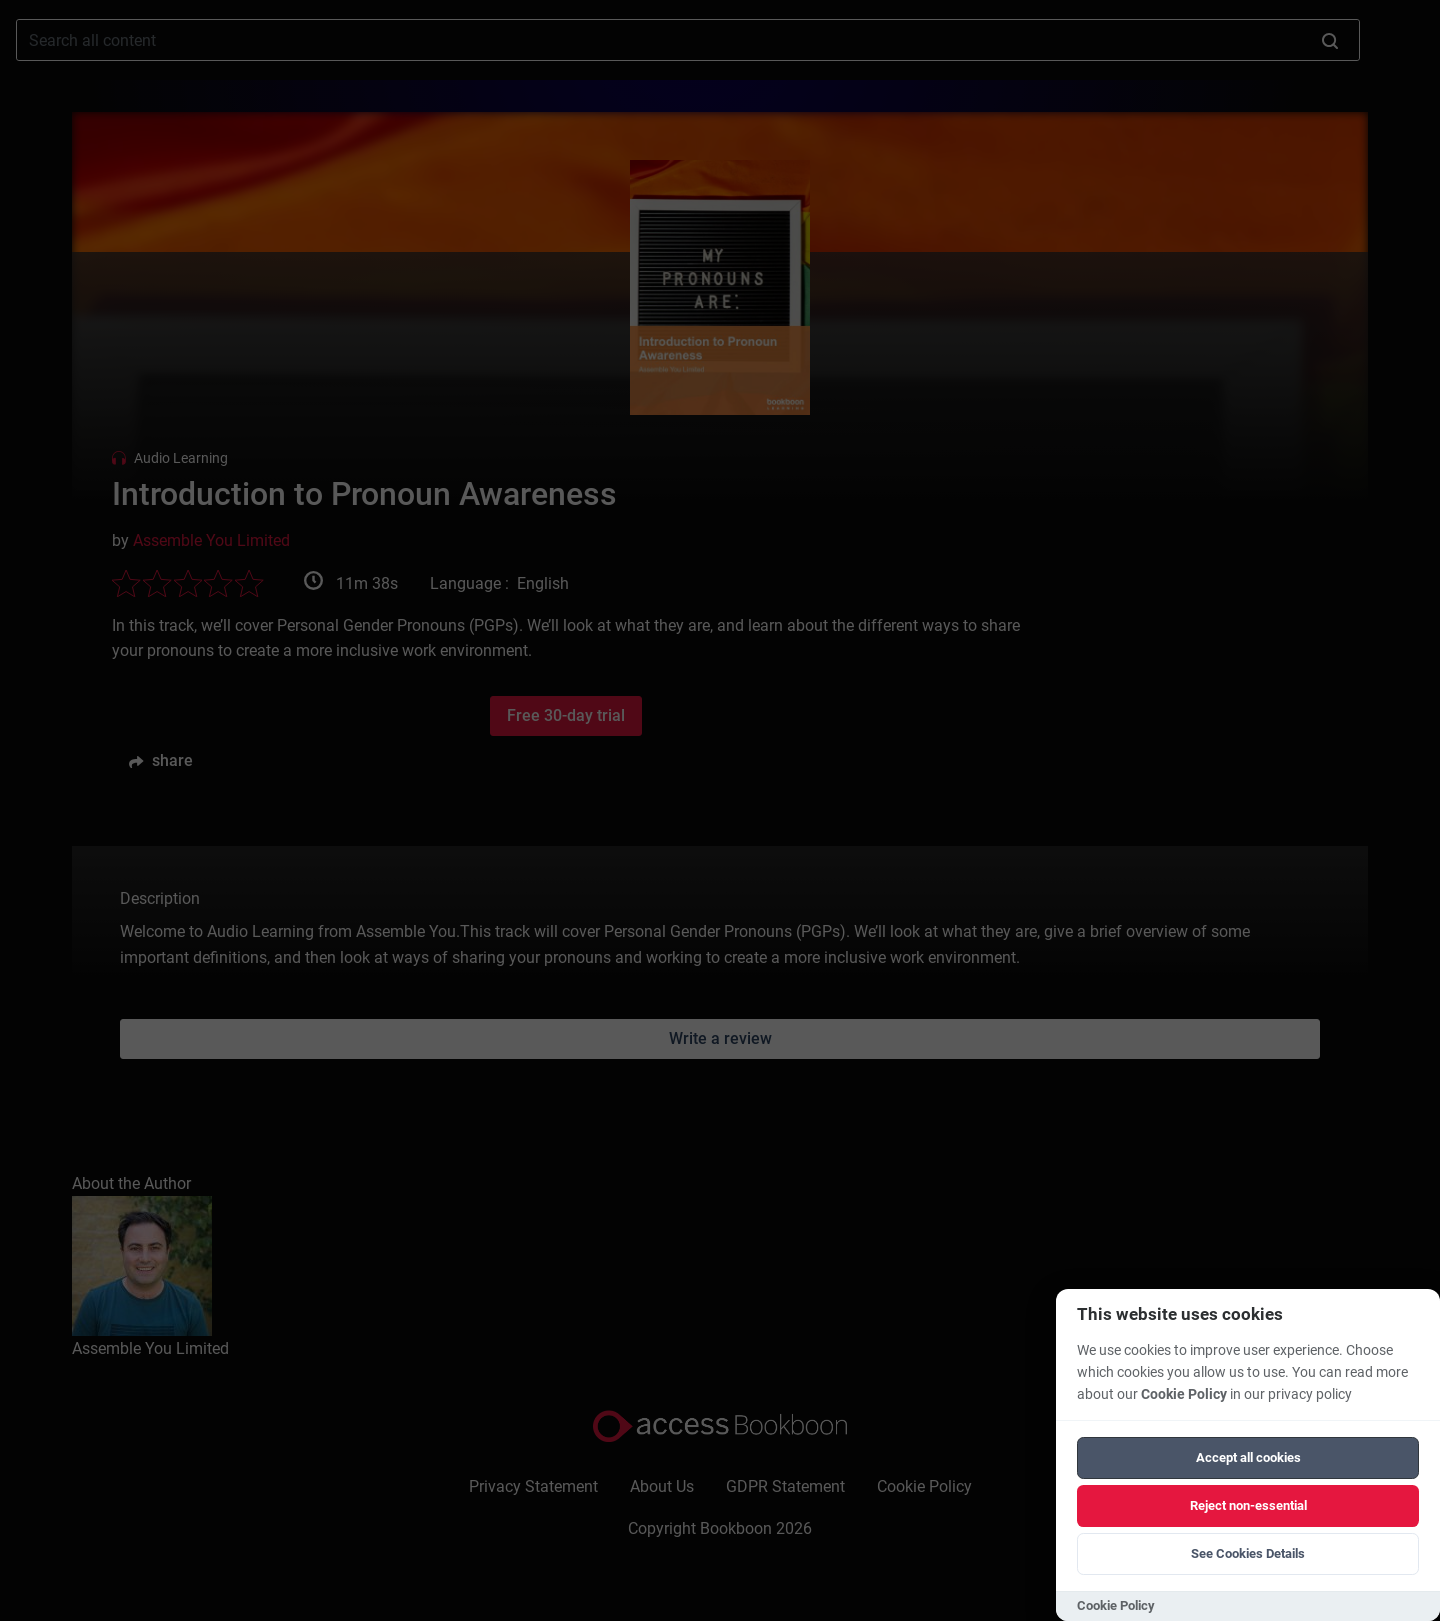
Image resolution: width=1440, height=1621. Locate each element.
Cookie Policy (1184, 1394)
